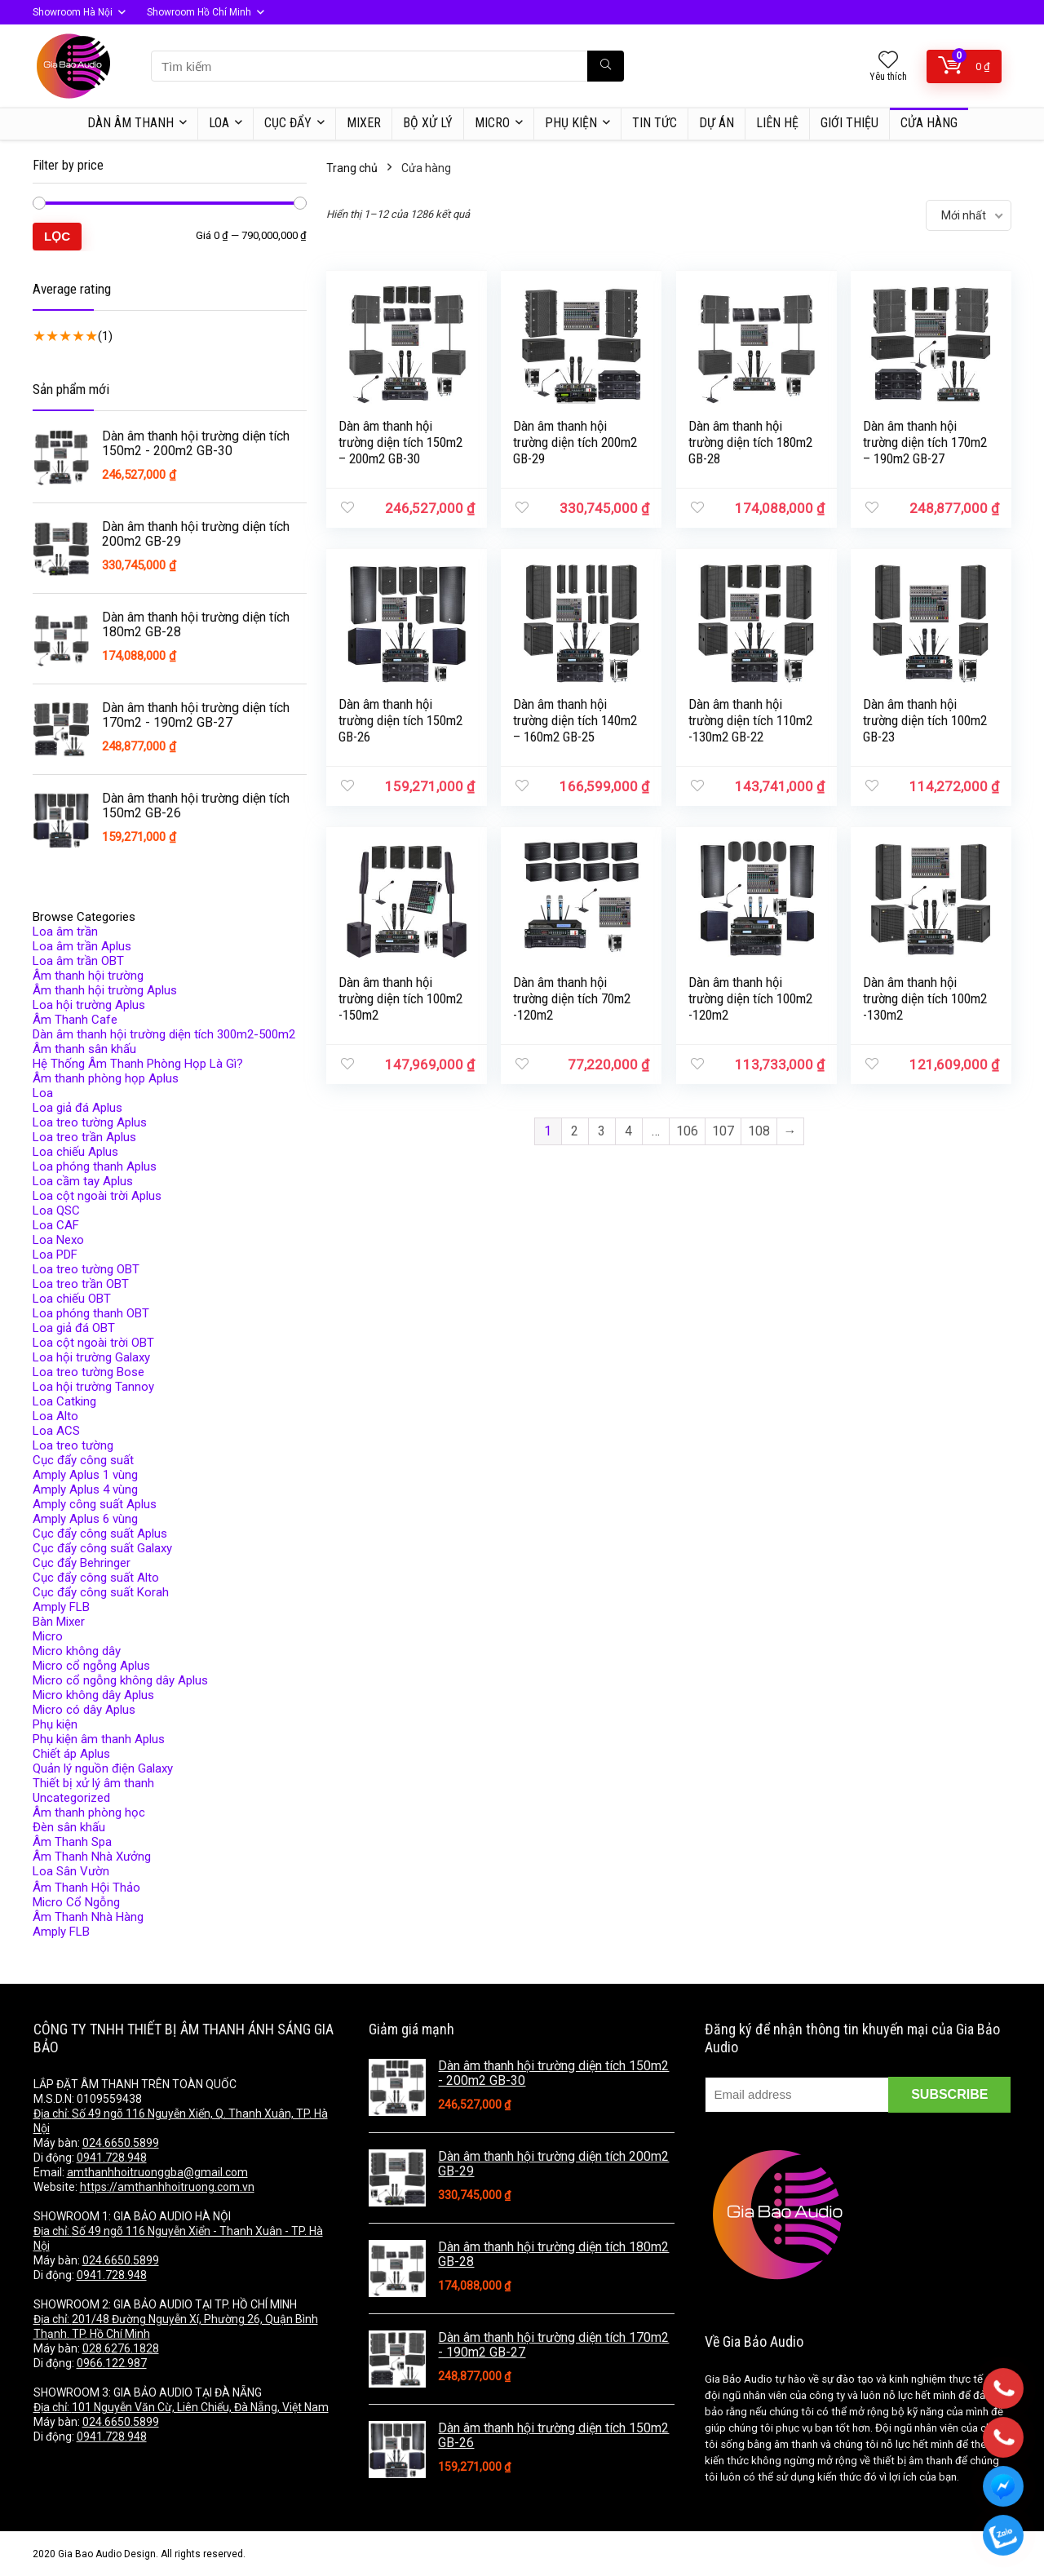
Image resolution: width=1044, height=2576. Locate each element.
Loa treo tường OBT (86, 1269)
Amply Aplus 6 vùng (85, 1519)
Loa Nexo (58, 1240)
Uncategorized (71, 1797)
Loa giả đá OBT (74, 1328)
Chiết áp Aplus (71, 1753)
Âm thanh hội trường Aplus (105, 990)
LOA (219, 123)
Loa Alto (55, 1416)
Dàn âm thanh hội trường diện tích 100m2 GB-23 (925, 720)
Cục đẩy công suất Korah (101, 1592)
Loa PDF (55, 1254)
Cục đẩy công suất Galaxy (102, 1548)
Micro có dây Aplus (84, 1709)
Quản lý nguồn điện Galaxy (103, 1768)
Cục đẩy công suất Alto (96, 1577)
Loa (43, 1093)
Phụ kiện (571, 123)
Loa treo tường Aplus (90, 1122)
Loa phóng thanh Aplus (95, 1166)
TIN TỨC (654, 123)
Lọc (57, 236)
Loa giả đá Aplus (77, 1107)
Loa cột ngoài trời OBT (93, 1342)
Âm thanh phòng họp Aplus (106, 1078)
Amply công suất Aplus (95, 1504)
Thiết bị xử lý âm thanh (93, 1783)
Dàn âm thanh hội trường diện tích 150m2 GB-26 (400, 720)
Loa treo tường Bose (88, 1372)
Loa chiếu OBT (72, 1298)
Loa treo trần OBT (81, 1284)
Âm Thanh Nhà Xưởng (92, 1856)
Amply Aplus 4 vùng (85, 1489)
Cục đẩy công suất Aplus (100, 1533)
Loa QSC (56, 1210)
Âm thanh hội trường (88, 975)
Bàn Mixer (59, 1621)
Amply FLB (61, 1607)
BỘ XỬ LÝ (428, 123)
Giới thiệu (849, 123)
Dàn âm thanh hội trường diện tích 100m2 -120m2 (750, 998)
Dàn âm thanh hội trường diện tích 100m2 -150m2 (400, 998)
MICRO (492, 123)
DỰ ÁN (716, 123)
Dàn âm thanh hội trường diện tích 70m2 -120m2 (571, 998)
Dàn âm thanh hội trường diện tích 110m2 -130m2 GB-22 (750, 720)
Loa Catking (64, 1401)
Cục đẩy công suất (83, 1460)
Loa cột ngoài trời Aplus (97, 1195)
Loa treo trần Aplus (84, 1137)
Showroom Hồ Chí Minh (199, 12)
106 (687, 1131)
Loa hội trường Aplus (89, 1005)
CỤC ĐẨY (288, 123)
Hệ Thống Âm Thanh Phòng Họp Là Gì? (138, 1063)
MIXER (364, 123)
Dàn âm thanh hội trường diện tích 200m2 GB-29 (575, 442)
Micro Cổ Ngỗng (76, 1902)
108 (759, 1131)
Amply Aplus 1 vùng (85, 1474)
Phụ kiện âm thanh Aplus (99, 1739)
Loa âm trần (65, 931)
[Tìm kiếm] (605, 66)
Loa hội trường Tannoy (93, 1386)
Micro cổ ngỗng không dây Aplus (120, 1680)
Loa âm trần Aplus (82, 946)
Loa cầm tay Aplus (83, 1181)
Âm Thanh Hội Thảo (86, 1887)
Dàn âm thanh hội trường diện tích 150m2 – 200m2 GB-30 (400, 442)
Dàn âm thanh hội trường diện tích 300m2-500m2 (164, 1034)
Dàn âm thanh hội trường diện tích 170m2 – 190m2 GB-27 (925, 442)
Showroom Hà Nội (73, 12)
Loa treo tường (73, 1445)
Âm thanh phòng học (89, 1812)
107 (723, 1131)
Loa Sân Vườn (71, 1871)
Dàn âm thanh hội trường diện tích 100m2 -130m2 (925, 998)
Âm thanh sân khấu (84, 1049)
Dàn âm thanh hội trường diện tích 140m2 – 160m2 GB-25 (575, 720)
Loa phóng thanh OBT (91, 1313)
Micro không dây (77, 1651)
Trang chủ (352, 168)
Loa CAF (56, 1225)
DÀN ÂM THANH (130, 123)
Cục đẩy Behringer (81, 1563)
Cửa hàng (929, 123)
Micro (48, 1636)
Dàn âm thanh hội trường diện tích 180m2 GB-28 (750, 442)
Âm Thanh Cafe (75, 1019)
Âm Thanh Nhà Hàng (88, 1917)
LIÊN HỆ (777, 123)
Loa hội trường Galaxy (91, 1357)
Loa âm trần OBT (78, 961)
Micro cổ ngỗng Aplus (91, 1665)
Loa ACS (56, 1430)
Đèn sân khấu (69, 1827)
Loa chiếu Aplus (75, 1151)
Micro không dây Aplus (93, 1695)
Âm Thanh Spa (72, 1842)
